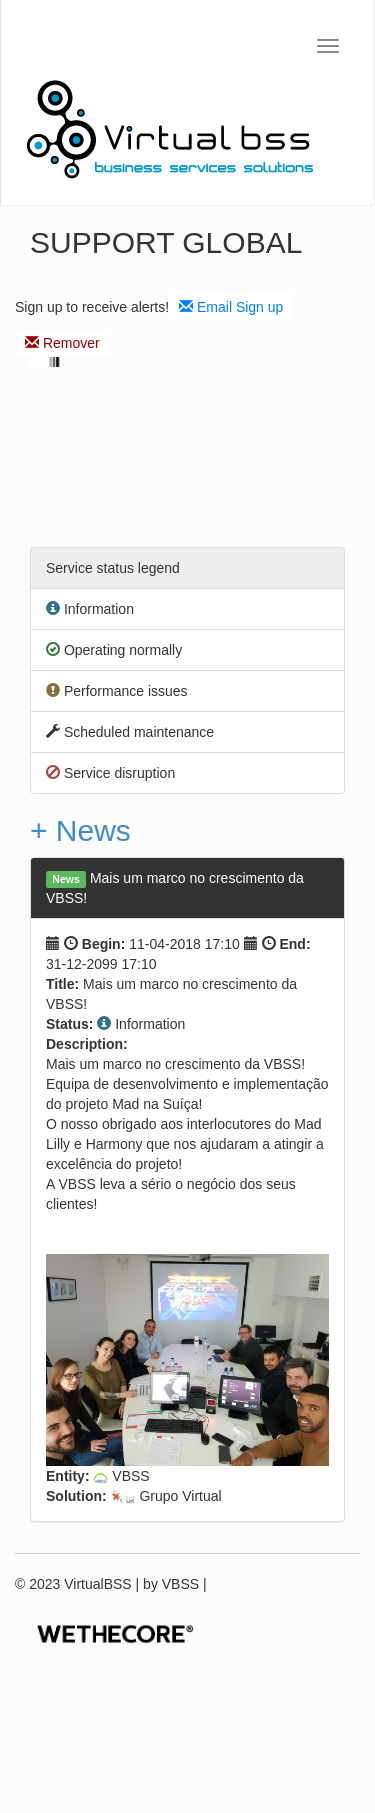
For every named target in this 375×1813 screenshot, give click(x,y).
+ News (80, 830)
